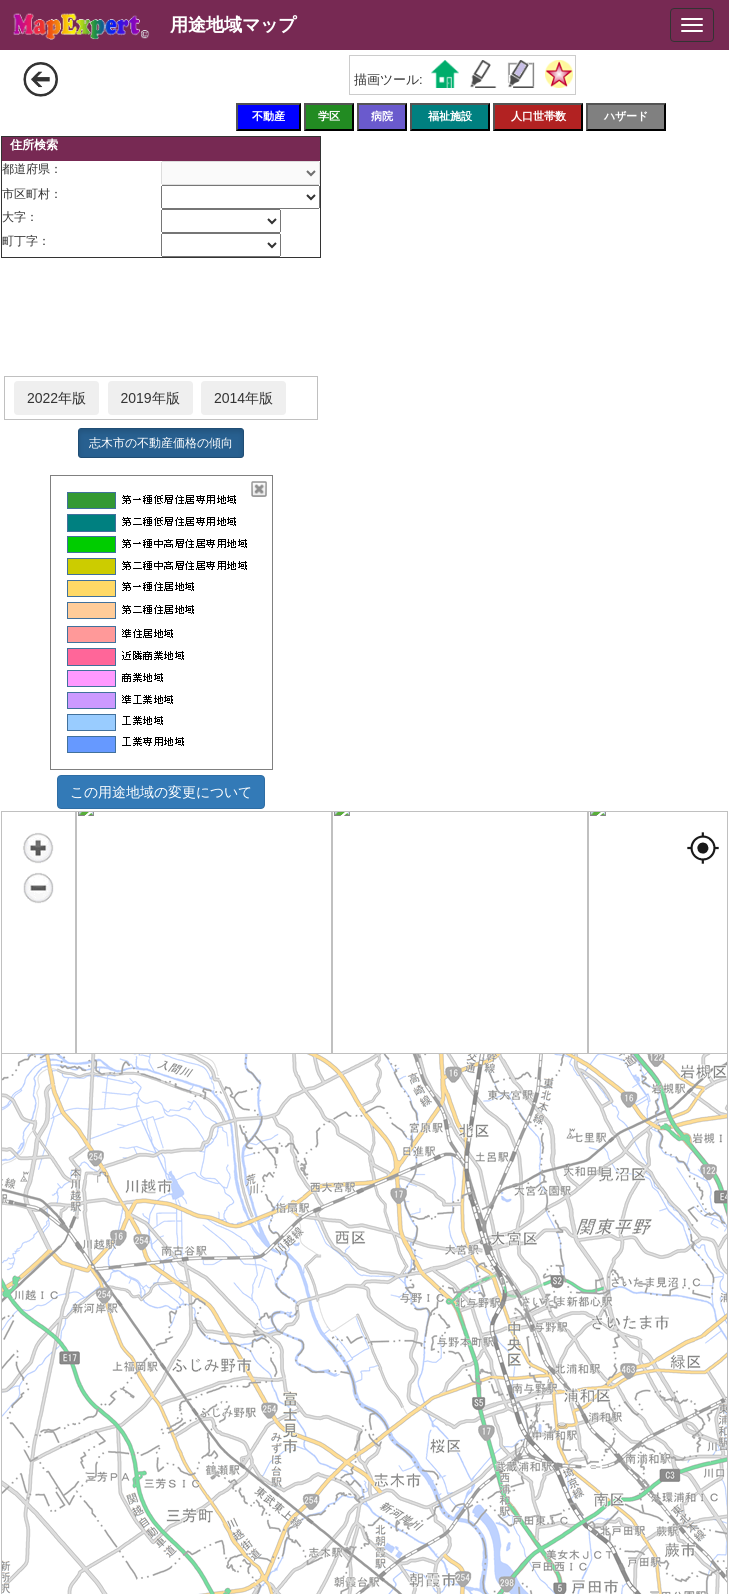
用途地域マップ (233, 25)
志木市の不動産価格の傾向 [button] (161, 443)
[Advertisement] (161, 318)
